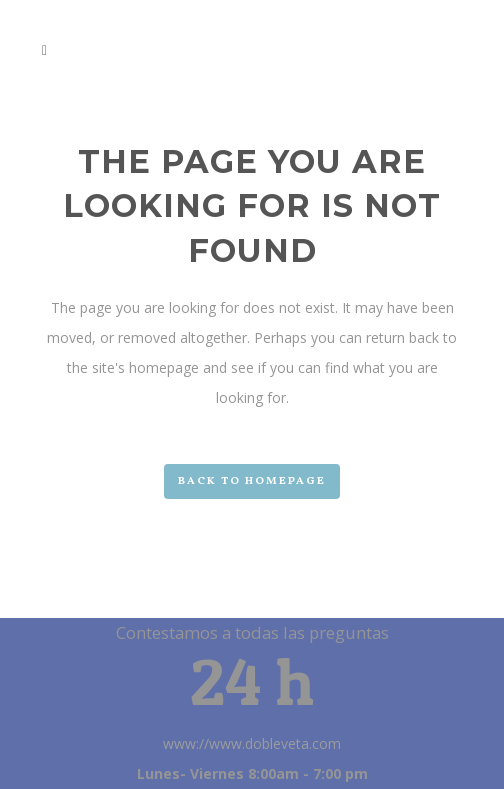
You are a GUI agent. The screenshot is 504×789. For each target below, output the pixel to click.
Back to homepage (252, 481)
